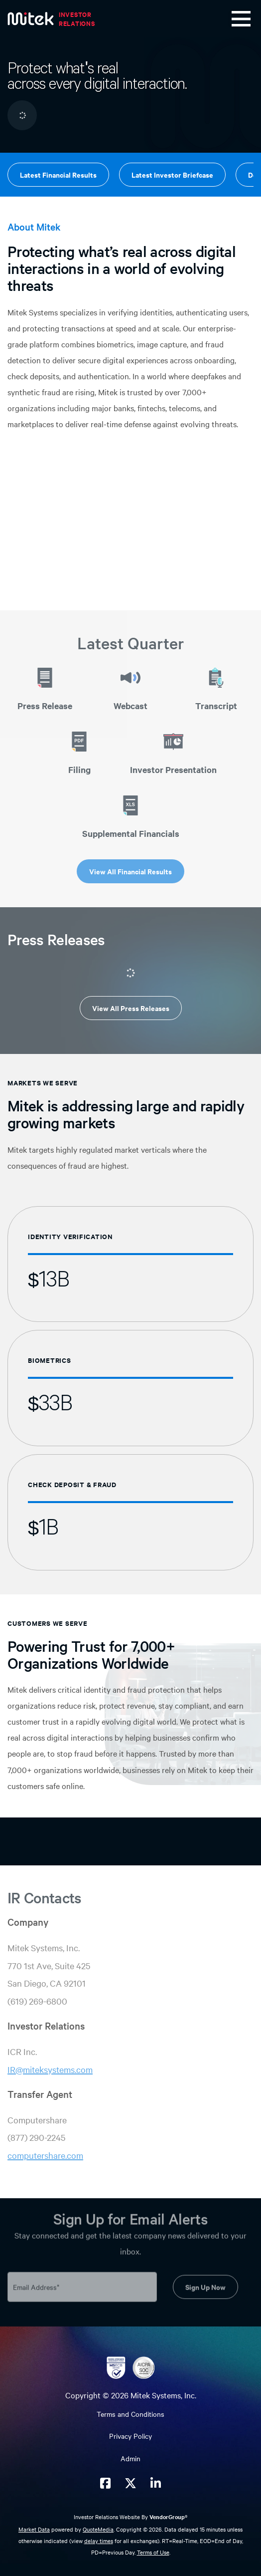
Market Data (34, 2529)
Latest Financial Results (58, 174)
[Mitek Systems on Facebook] (105, 2483)
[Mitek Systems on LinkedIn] (155, 2483)
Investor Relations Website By (130, 2517)
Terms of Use (153, 2552)
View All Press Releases (130, 1008)
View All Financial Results (130, 871)
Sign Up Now (205, 2283)
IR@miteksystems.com (50, 2069)
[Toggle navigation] (241, 19)
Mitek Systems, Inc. (163, 2394)
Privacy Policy (130, 2436)
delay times (98, 2541)
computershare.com (45, 2155)
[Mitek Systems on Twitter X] (130, 2483)
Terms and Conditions (130, 2414)
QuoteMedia (98, 2529)
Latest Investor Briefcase (172, 174)
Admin (130, 2458)
